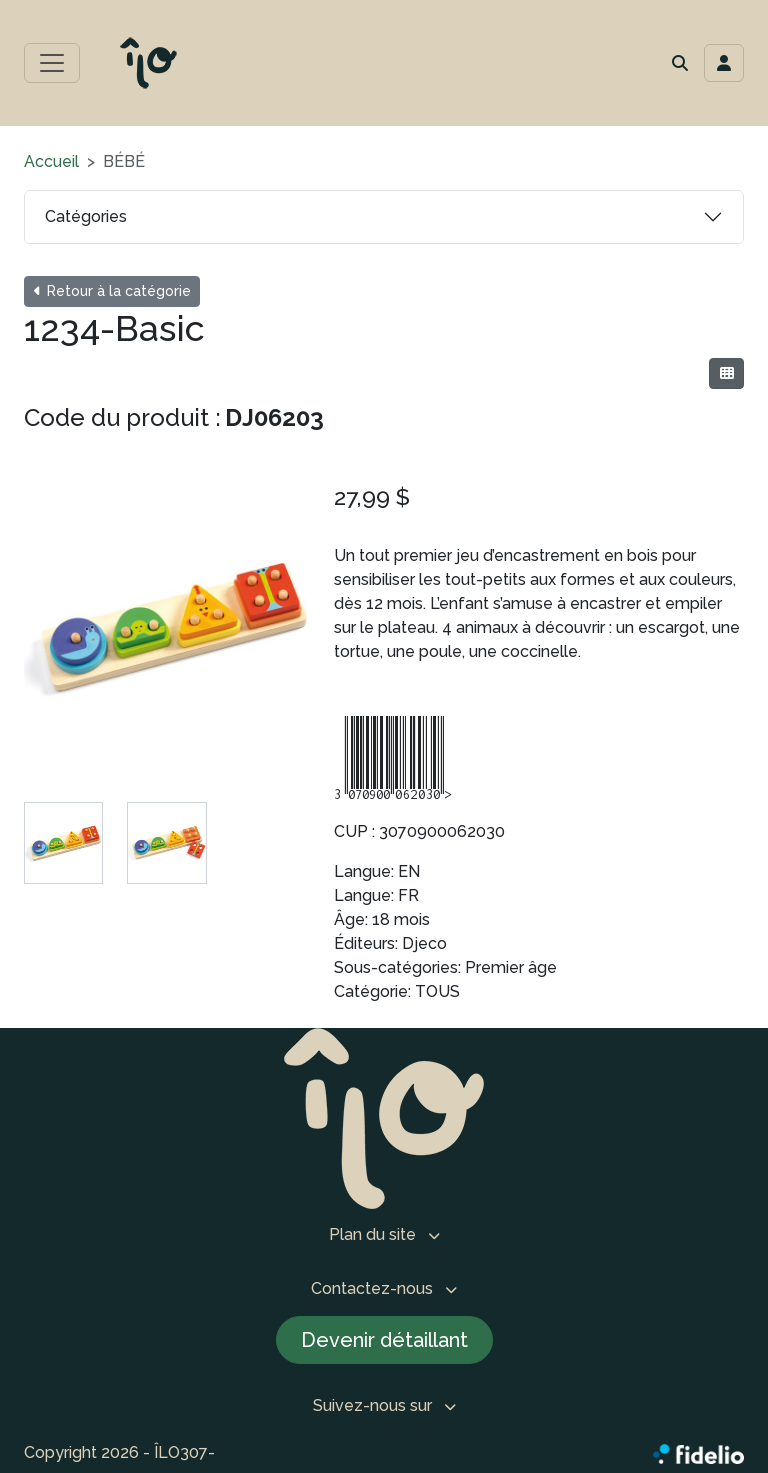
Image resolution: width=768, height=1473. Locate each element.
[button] (680, 63)
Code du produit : (122, 417)
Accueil (51, 161)
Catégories (86, 216)
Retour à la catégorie (112, 291)
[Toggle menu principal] (52, 63)
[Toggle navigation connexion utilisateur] (724, 63)
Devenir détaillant (384, 1340)
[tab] (63, 842)
